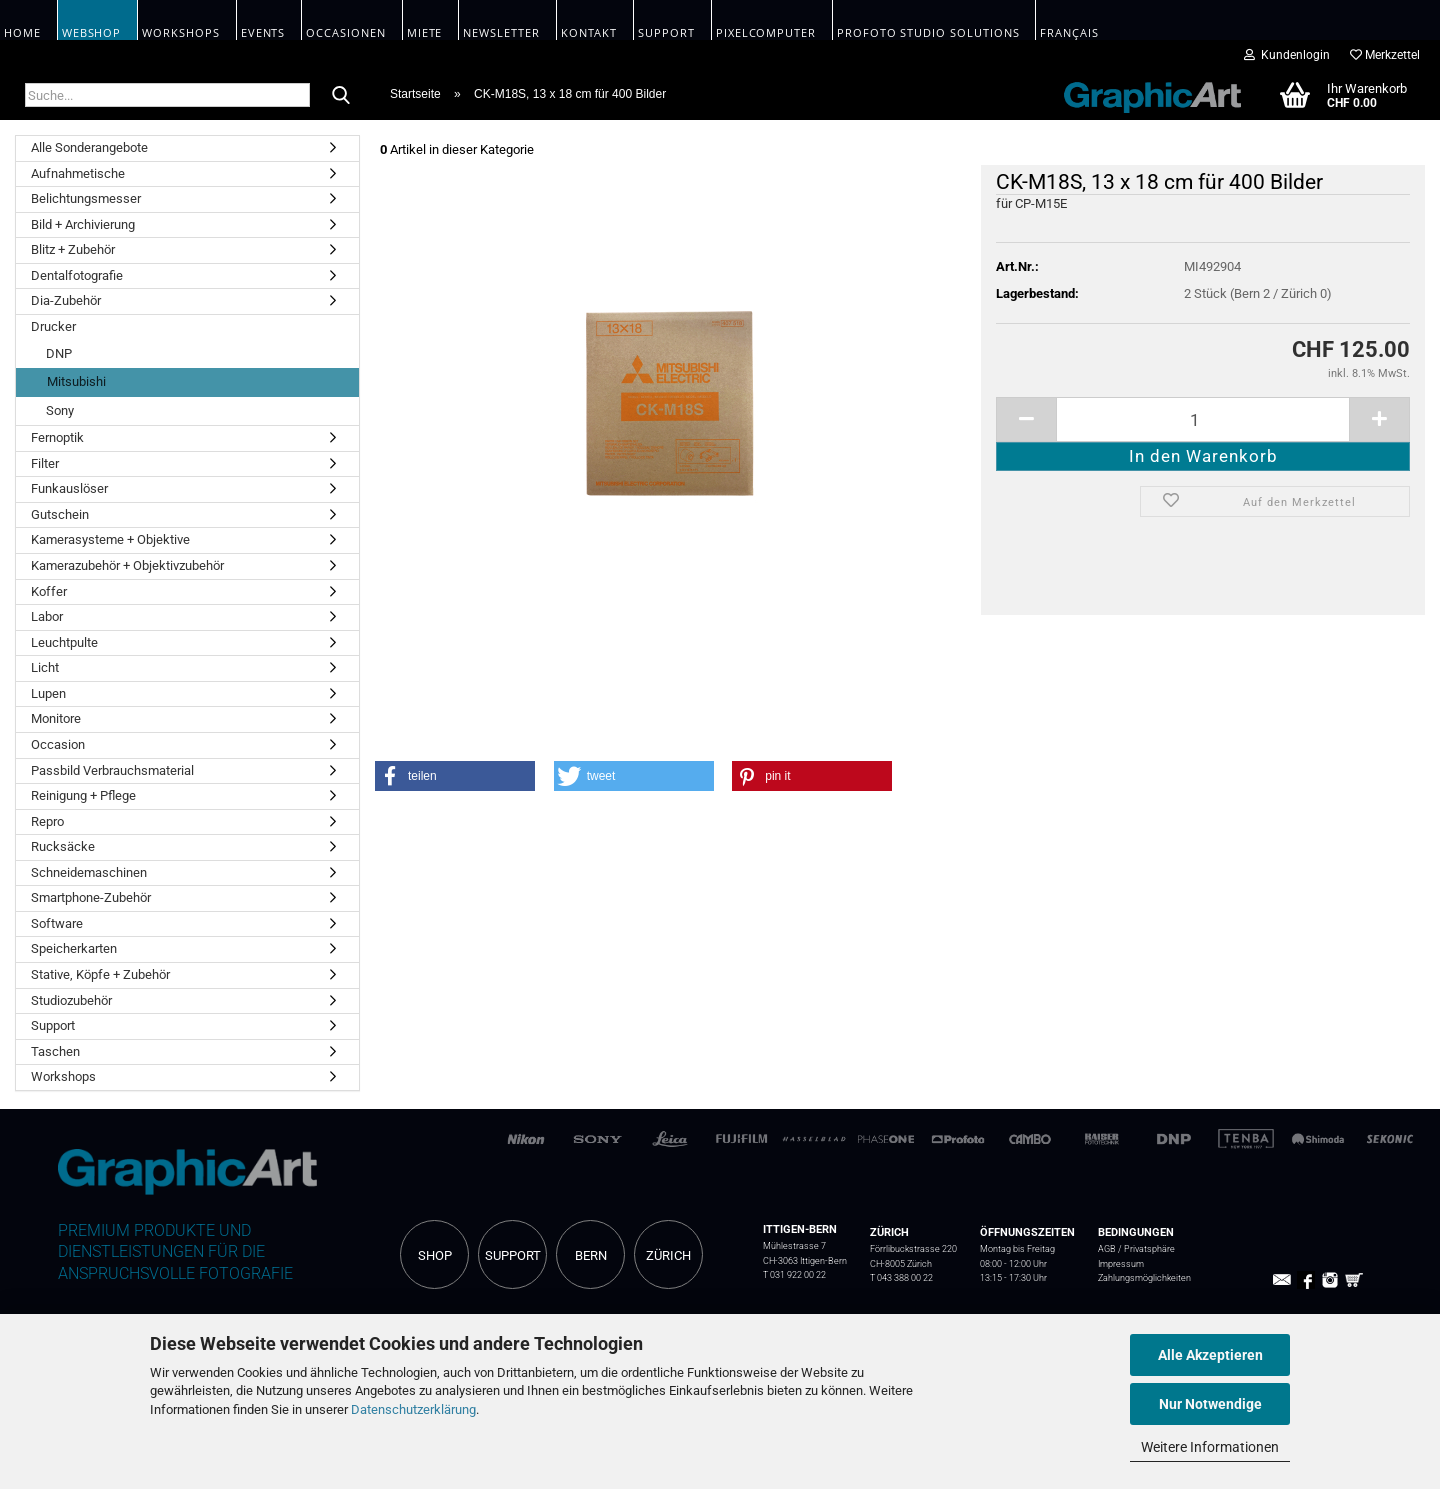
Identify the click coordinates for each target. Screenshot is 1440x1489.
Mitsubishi (76, 381)
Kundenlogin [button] (1287, 55)
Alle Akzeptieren (1210, 1355)
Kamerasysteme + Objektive (110, 539)
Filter (45, 463)
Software (57, 923)
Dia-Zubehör (66, 300)
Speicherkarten (74, 948)
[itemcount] (1203, 419)
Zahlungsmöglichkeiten (1144, 1277)
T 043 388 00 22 (901, 1277)
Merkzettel (1385, 55)
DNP (59, 353)
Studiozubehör (71, 1000)
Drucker (53, 326)
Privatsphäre (1149, 1248)
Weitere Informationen (1210, 1447)
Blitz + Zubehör (73, 249)
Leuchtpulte (64, 642)
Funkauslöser (69, 488)
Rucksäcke (63, 846)
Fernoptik (57, 437)
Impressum (1121, 1263)
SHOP (435, 1255)
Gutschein (60, 514)
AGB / (1111, 1248)
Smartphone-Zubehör (91, 897)
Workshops (63, 1076)
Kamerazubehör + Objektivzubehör (127, 565)
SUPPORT (513, 1255)
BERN (591, 1255)
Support (53, 1025)
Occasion (58, 744)
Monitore (56, 718)
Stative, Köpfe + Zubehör (100, 974)
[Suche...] (341, 96)
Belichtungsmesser (86, 198)
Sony (60, 410)
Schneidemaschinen (89, 872)
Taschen (55, 1051)
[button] (455, 776)
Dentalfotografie (77, 275)
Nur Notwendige (1210, 1404)
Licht (45, 667)
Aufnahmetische (78, 173)
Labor (47, 616)
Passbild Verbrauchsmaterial (112, 770)
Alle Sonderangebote (89, 147)
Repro (47, 821)
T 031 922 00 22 (794, 1274)
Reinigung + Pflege (83, 795)
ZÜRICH (668, 1255)
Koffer (49, 591)
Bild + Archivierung (83, 224)
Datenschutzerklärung (413, 1409)
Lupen (48, 693)
